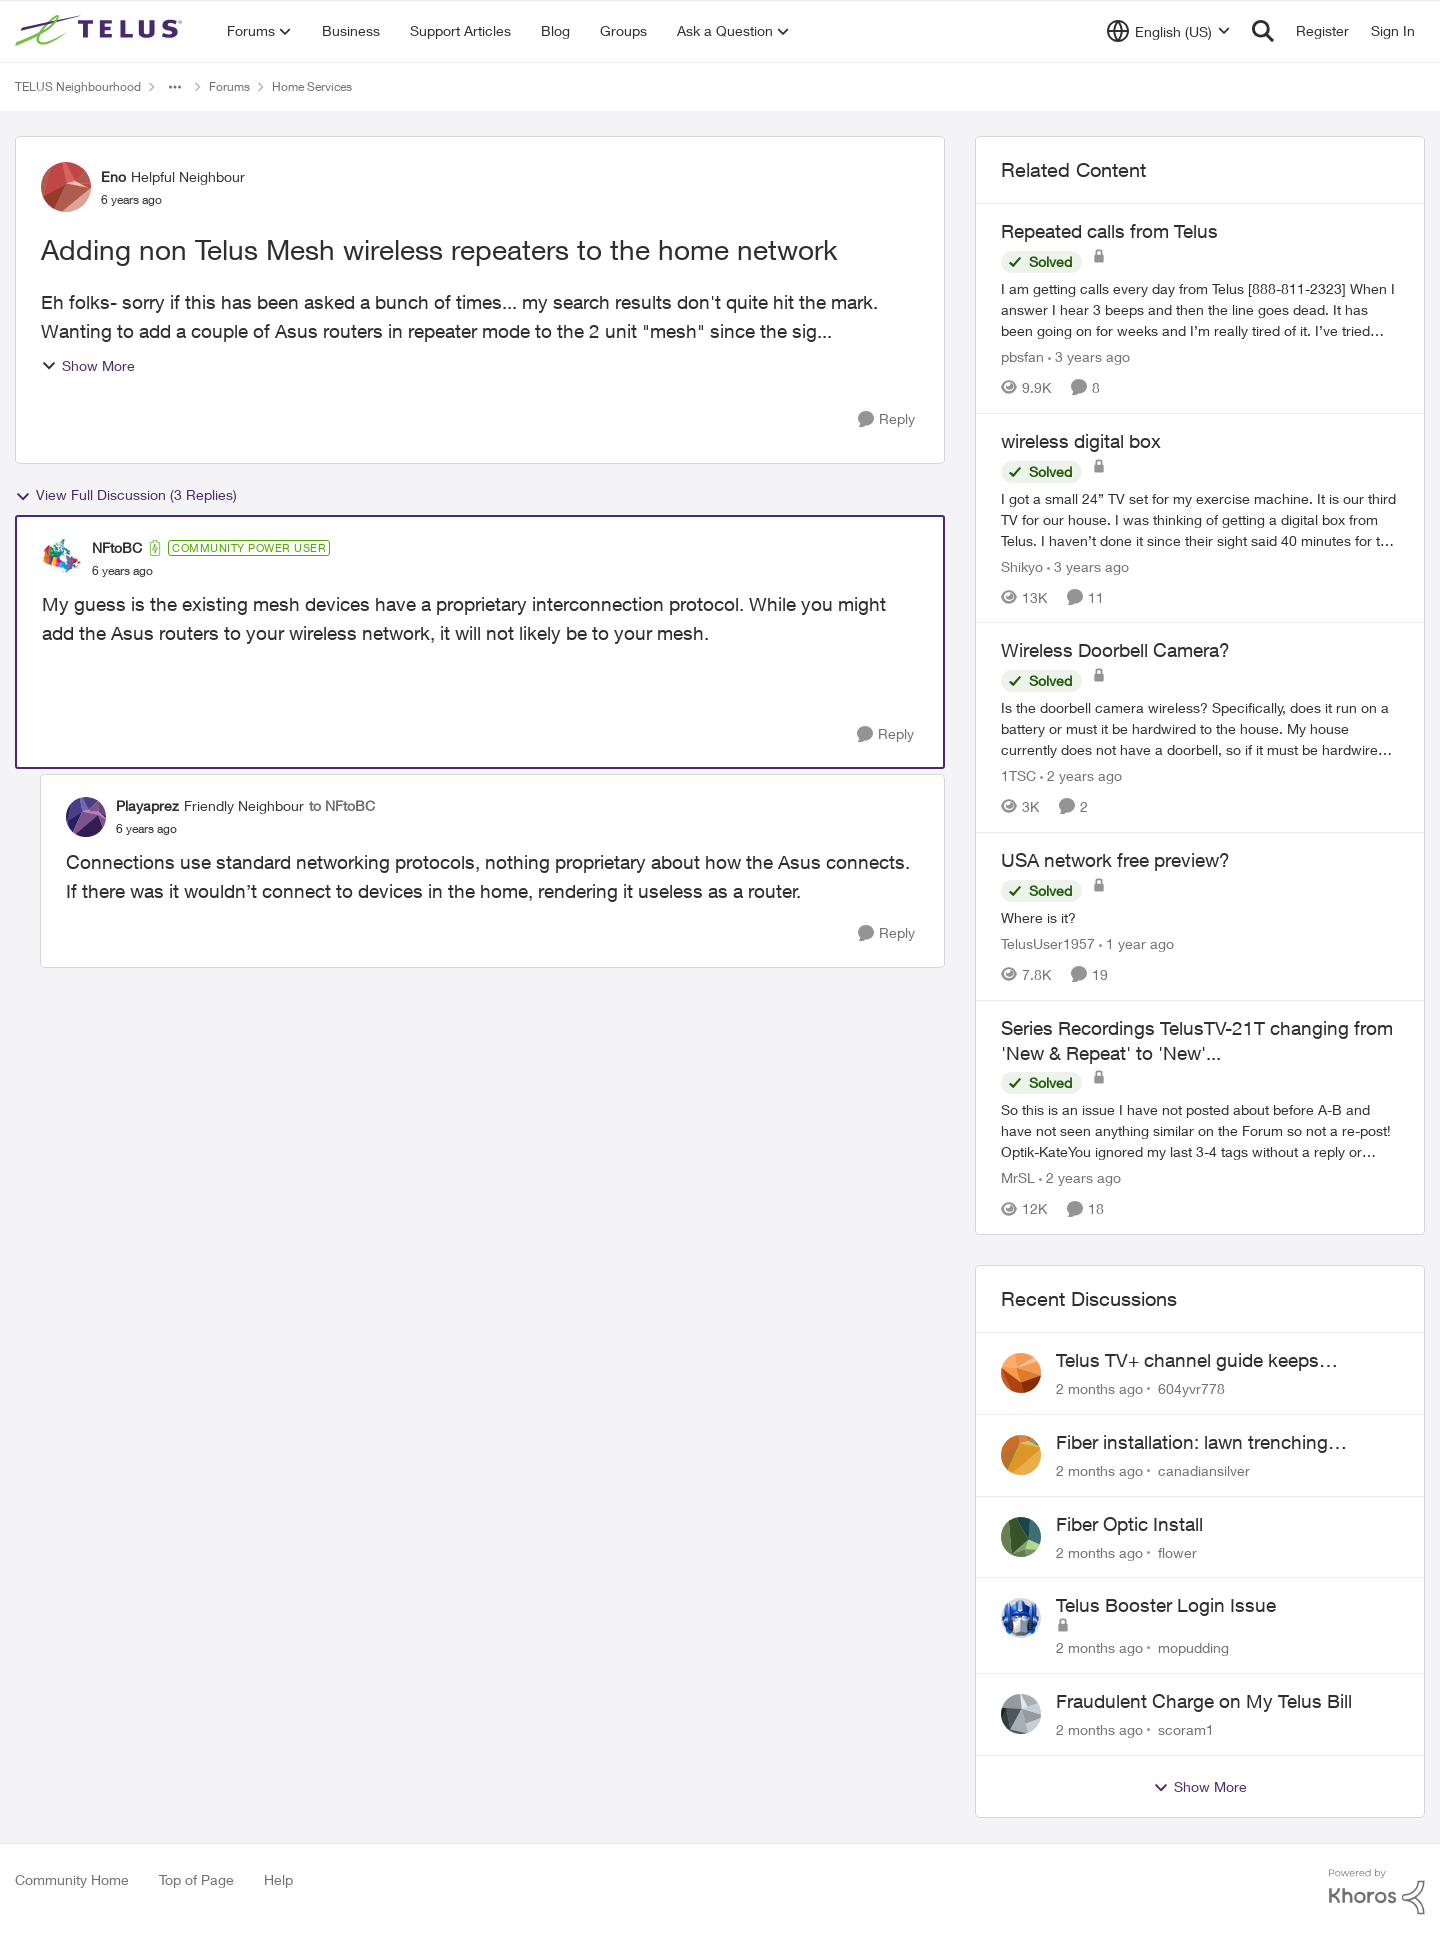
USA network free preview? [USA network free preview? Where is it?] (1115, 860)
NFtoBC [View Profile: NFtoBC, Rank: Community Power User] (117, 547)
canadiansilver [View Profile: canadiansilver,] (1204, 1470)
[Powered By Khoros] (1377, 1892)
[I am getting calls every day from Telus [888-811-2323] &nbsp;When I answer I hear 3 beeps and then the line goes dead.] (1200, 309)
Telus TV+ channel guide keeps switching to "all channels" (1187, 1361)
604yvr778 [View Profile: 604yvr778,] (1191, 1388)
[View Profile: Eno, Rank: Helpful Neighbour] (66, 187)
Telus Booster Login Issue (1166, 1605)
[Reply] (886, 419)
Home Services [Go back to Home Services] (312, 86)
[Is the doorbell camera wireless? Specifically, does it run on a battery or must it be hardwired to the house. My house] (1200, 728)
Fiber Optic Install (1129, 1524)
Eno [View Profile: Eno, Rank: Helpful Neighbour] (113, 176)
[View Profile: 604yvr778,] (1021, 1373)
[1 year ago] (1136, 943)
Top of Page (196, 1879)
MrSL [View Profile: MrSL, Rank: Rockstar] (1018, 1177)
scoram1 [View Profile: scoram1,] (1186, 1729)
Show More (88, 365)
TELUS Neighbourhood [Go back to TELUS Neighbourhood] (78, 86)
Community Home (72, 1879)
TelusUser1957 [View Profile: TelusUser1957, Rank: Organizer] (1048, 943)
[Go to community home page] (101, 31)
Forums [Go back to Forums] (229, 86)
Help (278, 1879)
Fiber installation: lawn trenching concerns (1192, 1443)
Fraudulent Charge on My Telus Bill (1204, 1701)
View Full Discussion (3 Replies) (126, 495)
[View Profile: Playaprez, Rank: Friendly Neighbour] (86, 817)
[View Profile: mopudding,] (1021, 1618)
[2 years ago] (1081, 775)
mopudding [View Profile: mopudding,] (1193, 1647)
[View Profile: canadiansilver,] (1021, 1455)
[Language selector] (1168, 31)
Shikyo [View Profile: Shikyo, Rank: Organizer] (1022, 565)
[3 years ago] (1089, 356)
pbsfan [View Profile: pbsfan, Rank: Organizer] (1022, 356)
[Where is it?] (1200, 917)
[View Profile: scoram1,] (1021, 1714)
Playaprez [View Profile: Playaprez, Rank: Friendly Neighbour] (147, 805)
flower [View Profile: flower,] (1177, 1551)
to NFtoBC (342, 805)
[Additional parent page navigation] (175, 87)
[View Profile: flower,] (1021, 1537)
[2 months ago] (1099, 1388)
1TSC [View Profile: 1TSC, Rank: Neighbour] (1018, 775)
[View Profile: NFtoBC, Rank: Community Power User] (62, 559)
